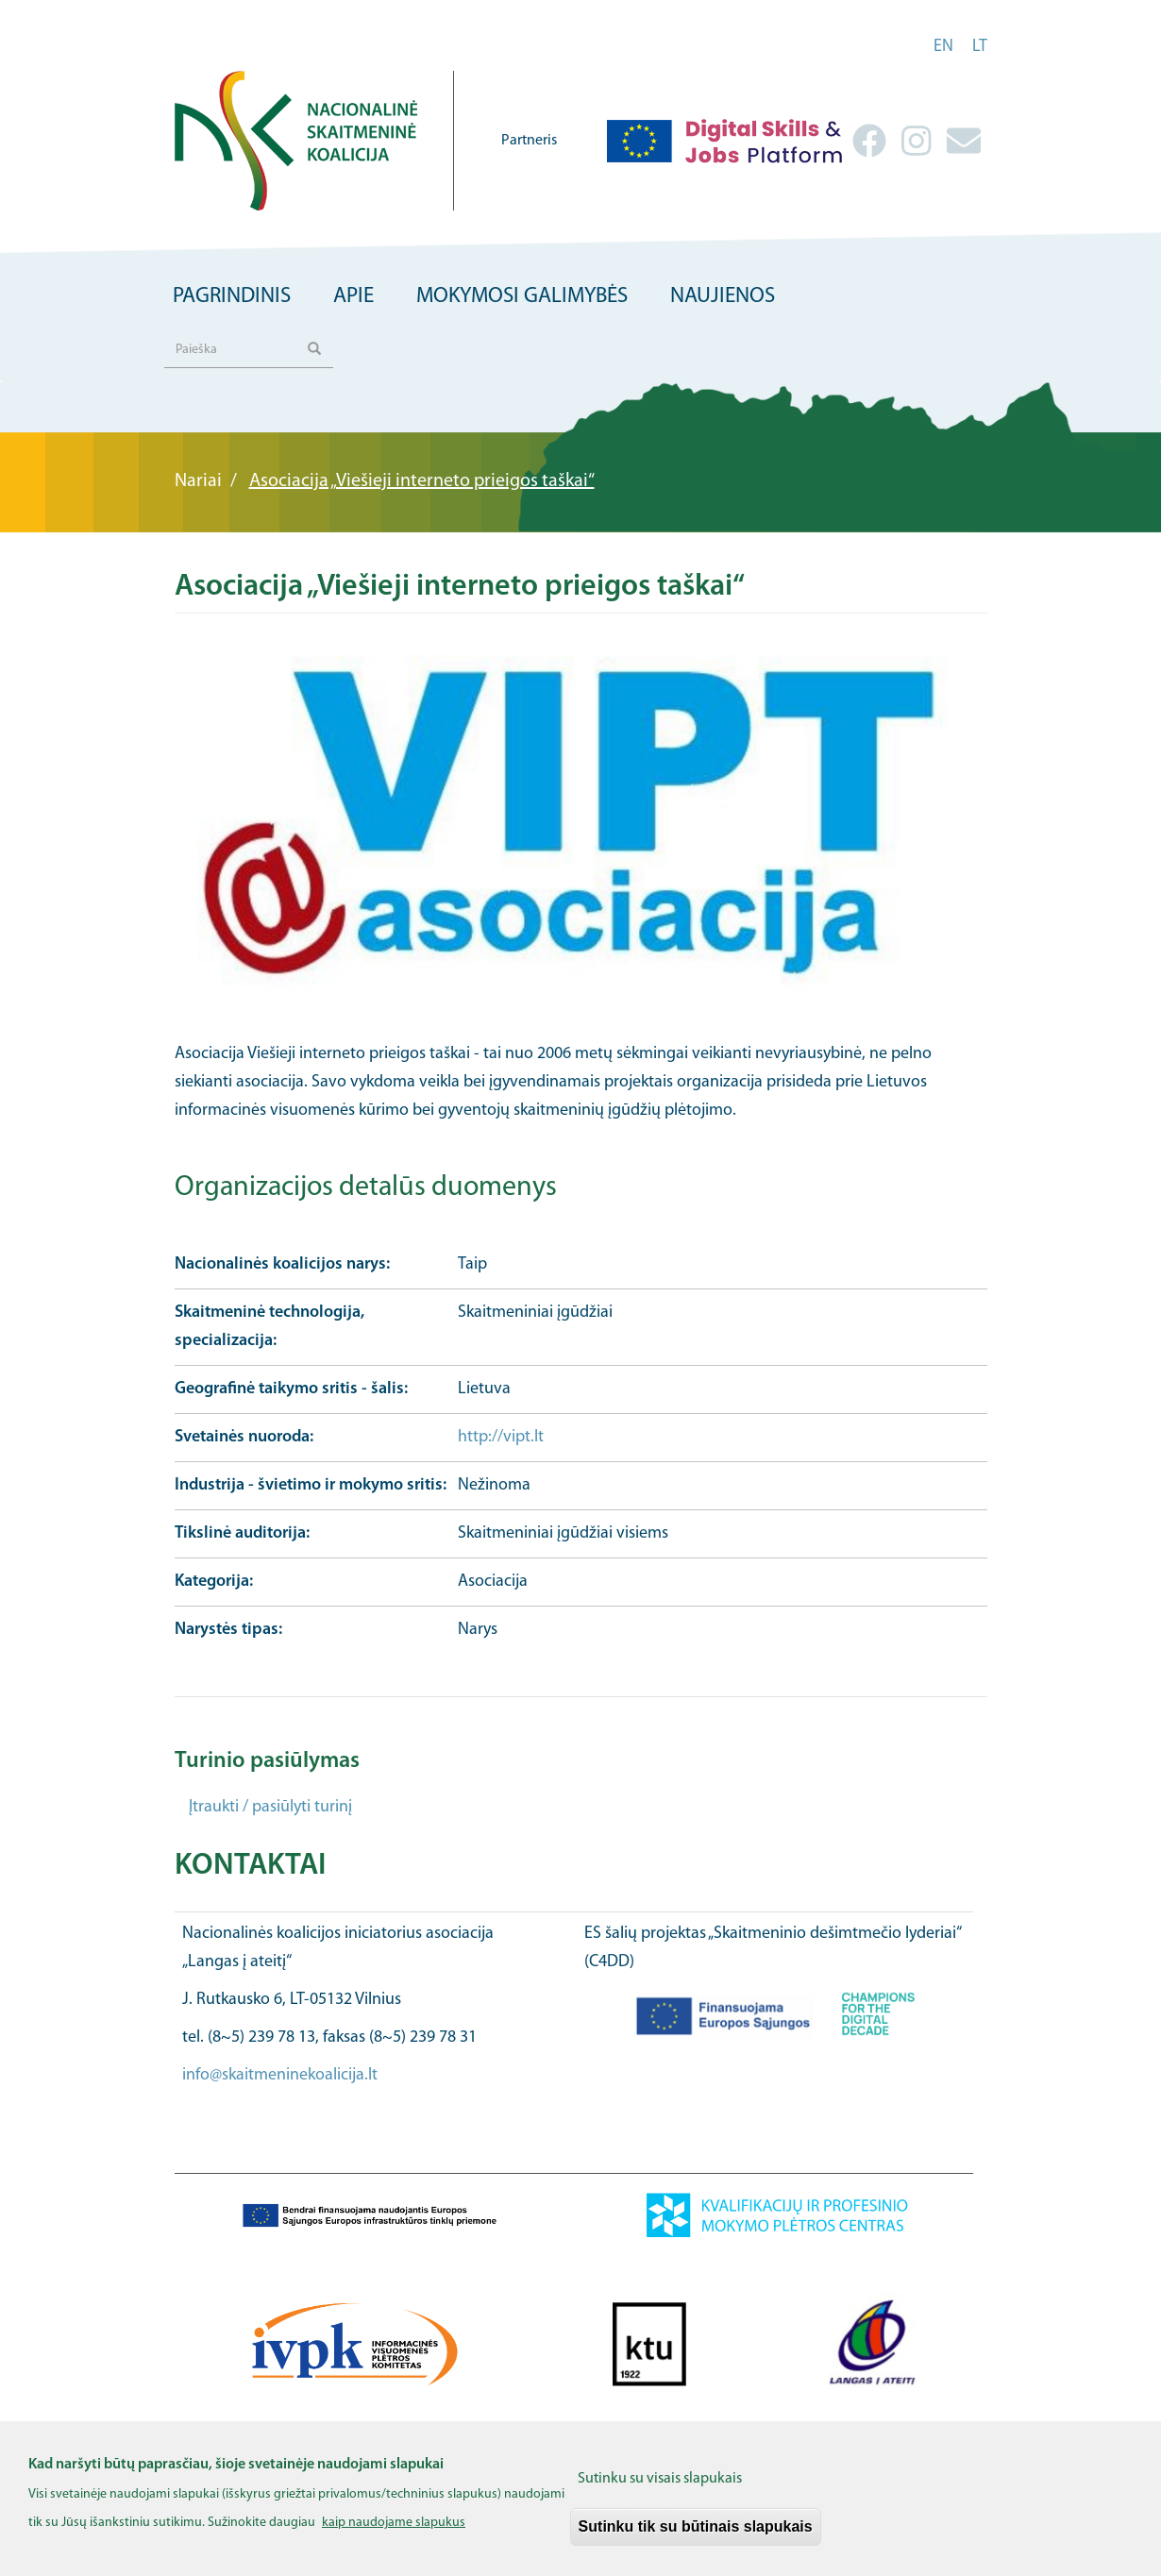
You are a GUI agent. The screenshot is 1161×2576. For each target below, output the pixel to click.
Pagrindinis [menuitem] (232, 297)
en (943, 47)
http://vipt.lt (501, 1437)
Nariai (198, 481)
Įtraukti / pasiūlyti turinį (270, 1807)
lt (979, 47)
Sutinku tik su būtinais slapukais (696, 2539)
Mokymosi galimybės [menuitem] (522, 297)
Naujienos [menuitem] (722, 297)
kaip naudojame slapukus (393, 2535)
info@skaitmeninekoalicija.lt (280, 2075)
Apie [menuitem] (353, 297)
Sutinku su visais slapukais (660, 2491)
